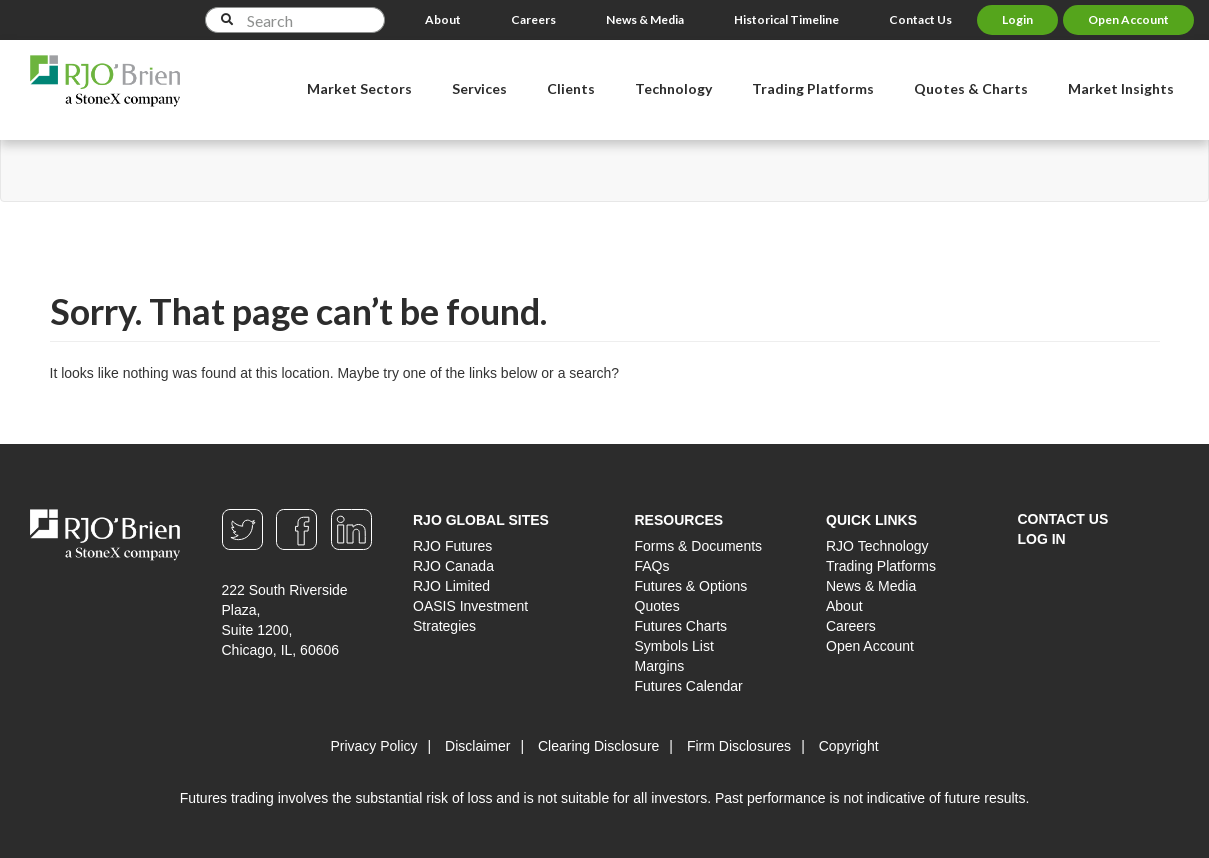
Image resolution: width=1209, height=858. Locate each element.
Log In (1042, 539)
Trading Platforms (881, 566)
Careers (533, 19)
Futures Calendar (689, 686)
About (443, 19)
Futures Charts (681, 626)
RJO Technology (877, 546)
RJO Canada (453, 566)
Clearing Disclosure (598, 746)
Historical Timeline (786, 19)
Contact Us (920, 19)
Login (1017, 19)
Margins (660, 666)
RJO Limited (451, 586)
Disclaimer (477, 746)
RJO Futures (452, 546)
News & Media (645, 19)
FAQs (652, 566)
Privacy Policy (373, 746)
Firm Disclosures (739, 746)
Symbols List (674, 646)
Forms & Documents (699, 546)
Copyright (849, 746)
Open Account (1128, 19)
